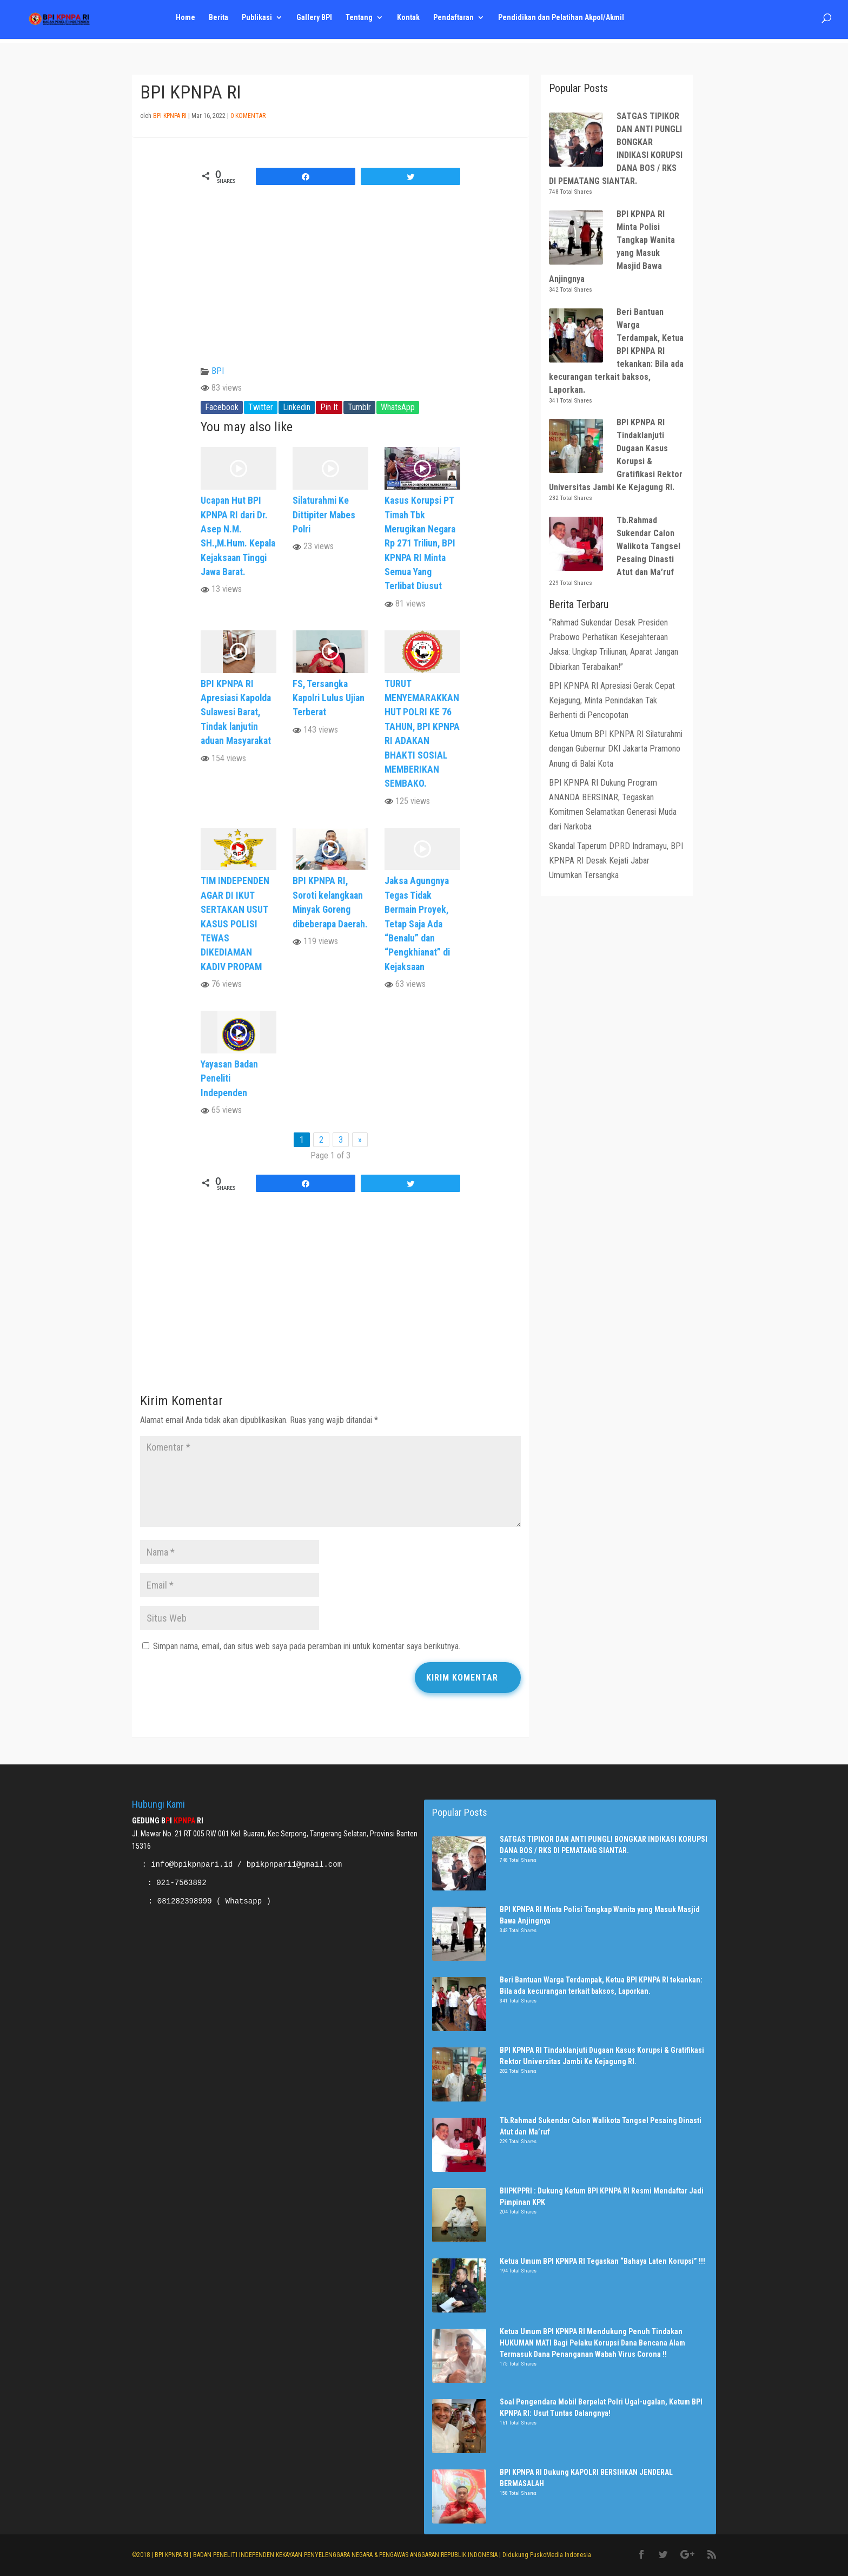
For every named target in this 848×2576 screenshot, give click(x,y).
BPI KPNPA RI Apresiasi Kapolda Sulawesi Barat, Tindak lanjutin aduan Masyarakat (236, 712)
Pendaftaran (456, 22)
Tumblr (359, 407)
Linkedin (296, 407)
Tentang (361, 22)
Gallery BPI (316, 22)
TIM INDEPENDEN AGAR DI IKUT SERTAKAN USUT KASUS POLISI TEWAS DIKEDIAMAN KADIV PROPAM (235, 923)
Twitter (260, 407)
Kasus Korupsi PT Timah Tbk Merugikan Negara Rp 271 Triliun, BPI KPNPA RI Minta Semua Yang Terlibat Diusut (420, 543)
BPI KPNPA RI (170, 116)
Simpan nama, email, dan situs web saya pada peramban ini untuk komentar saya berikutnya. (306, 1646)
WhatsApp (398, 407)
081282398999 (184, 1901)
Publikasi (258, 22)
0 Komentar (248, 116)
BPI (217, 371)
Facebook (222, 407)
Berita (219, 22)
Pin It (329, 407)
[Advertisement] (330, 1301)
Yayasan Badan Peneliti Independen (229, 1078)
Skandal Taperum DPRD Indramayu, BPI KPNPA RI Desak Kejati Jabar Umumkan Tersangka (616, 860)
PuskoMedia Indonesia (560, 2555)
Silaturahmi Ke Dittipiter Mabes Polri (324, 515)
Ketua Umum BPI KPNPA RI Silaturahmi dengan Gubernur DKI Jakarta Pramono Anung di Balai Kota (616, 748)
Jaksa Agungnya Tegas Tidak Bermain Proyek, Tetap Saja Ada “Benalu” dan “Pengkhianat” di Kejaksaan (417, 923)
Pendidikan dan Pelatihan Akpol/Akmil (565, 22)
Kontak (411, 22)
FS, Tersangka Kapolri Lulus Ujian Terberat (329, 698)
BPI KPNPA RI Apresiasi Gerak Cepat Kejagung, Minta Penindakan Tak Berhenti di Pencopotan (612, 700)
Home (185, 22)
